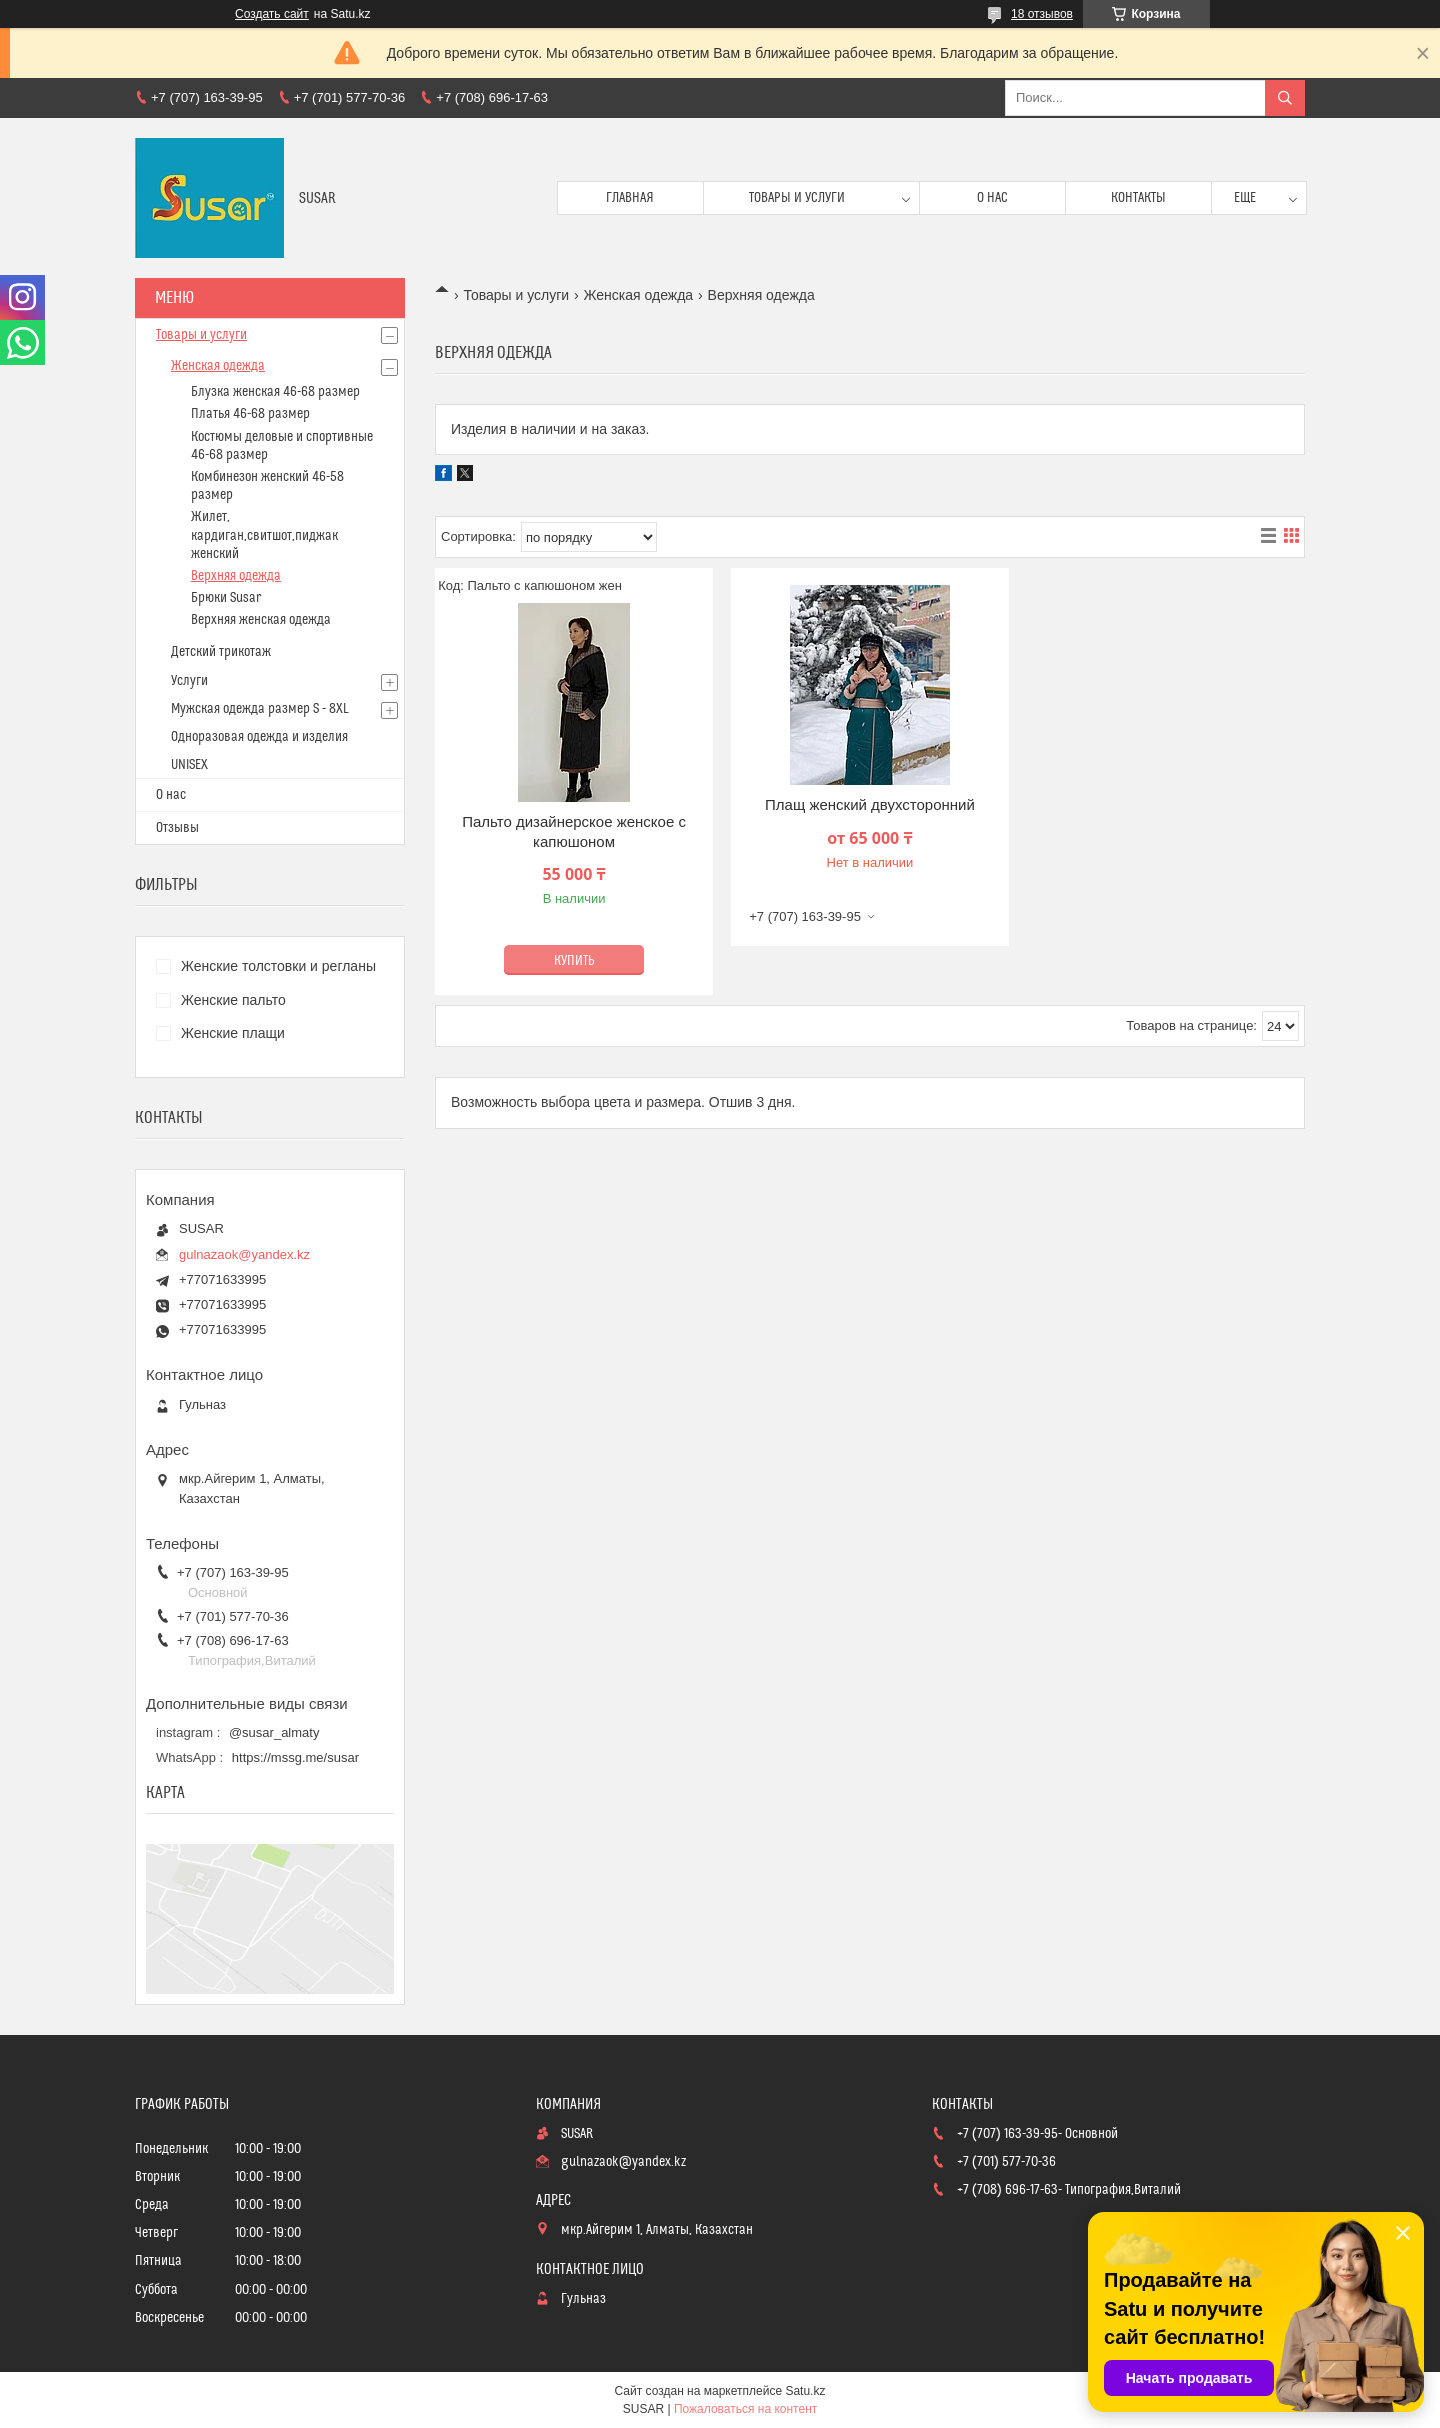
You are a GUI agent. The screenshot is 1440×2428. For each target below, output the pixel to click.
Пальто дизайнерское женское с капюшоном (574, 831)
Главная (630, 198)
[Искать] (1285, 98)
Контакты (1138, 198)
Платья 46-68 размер (250, 414)
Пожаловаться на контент (745, 2409)
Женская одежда (639, 295)
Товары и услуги (797, 198)
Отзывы (177, 828)
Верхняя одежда (236, 576)
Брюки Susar (226, 598)
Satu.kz (805, 2391)
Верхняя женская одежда (261, 620)
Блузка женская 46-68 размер (275, 392)
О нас (992, 198)
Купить (574, 961)
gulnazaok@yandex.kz (244, 1254)
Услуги (189, 681)
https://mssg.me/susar (295, 1757)
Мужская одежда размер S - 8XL (260, 709)
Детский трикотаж (221, 652)
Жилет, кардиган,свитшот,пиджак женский (264, 535)
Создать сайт (272, 14)
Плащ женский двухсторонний (870, 804)
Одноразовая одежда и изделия (259, 737)
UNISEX (189, 765)
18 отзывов (1042, 14)
